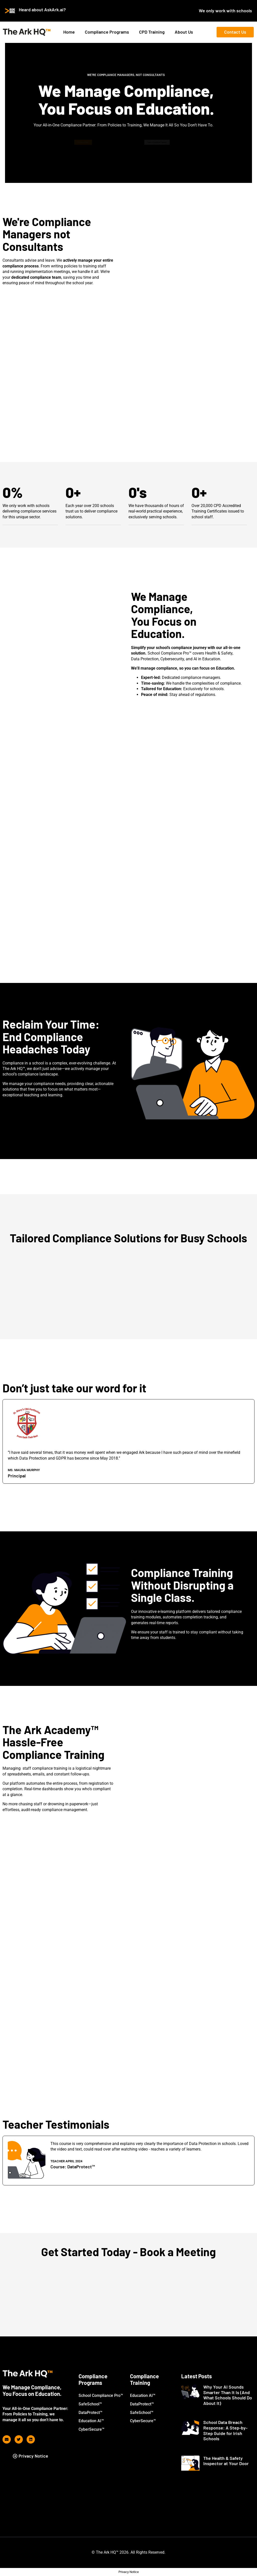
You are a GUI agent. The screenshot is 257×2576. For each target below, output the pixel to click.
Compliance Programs (107, 32)
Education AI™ (91, 2421)
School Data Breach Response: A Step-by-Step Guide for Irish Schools (225, 2430)
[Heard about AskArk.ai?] (10, 11)
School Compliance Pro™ (101, 2395)
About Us (184, 32)
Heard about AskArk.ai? (42, 9)
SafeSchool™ (90, 2404)
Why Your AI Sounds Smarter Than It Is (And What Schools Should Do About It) (227, 2395)
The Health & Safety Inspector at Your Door (226, 2460)
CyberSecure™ (91, 2429)
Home (69, 32)
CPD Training (152, 32)
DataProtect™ (90, 2412)
